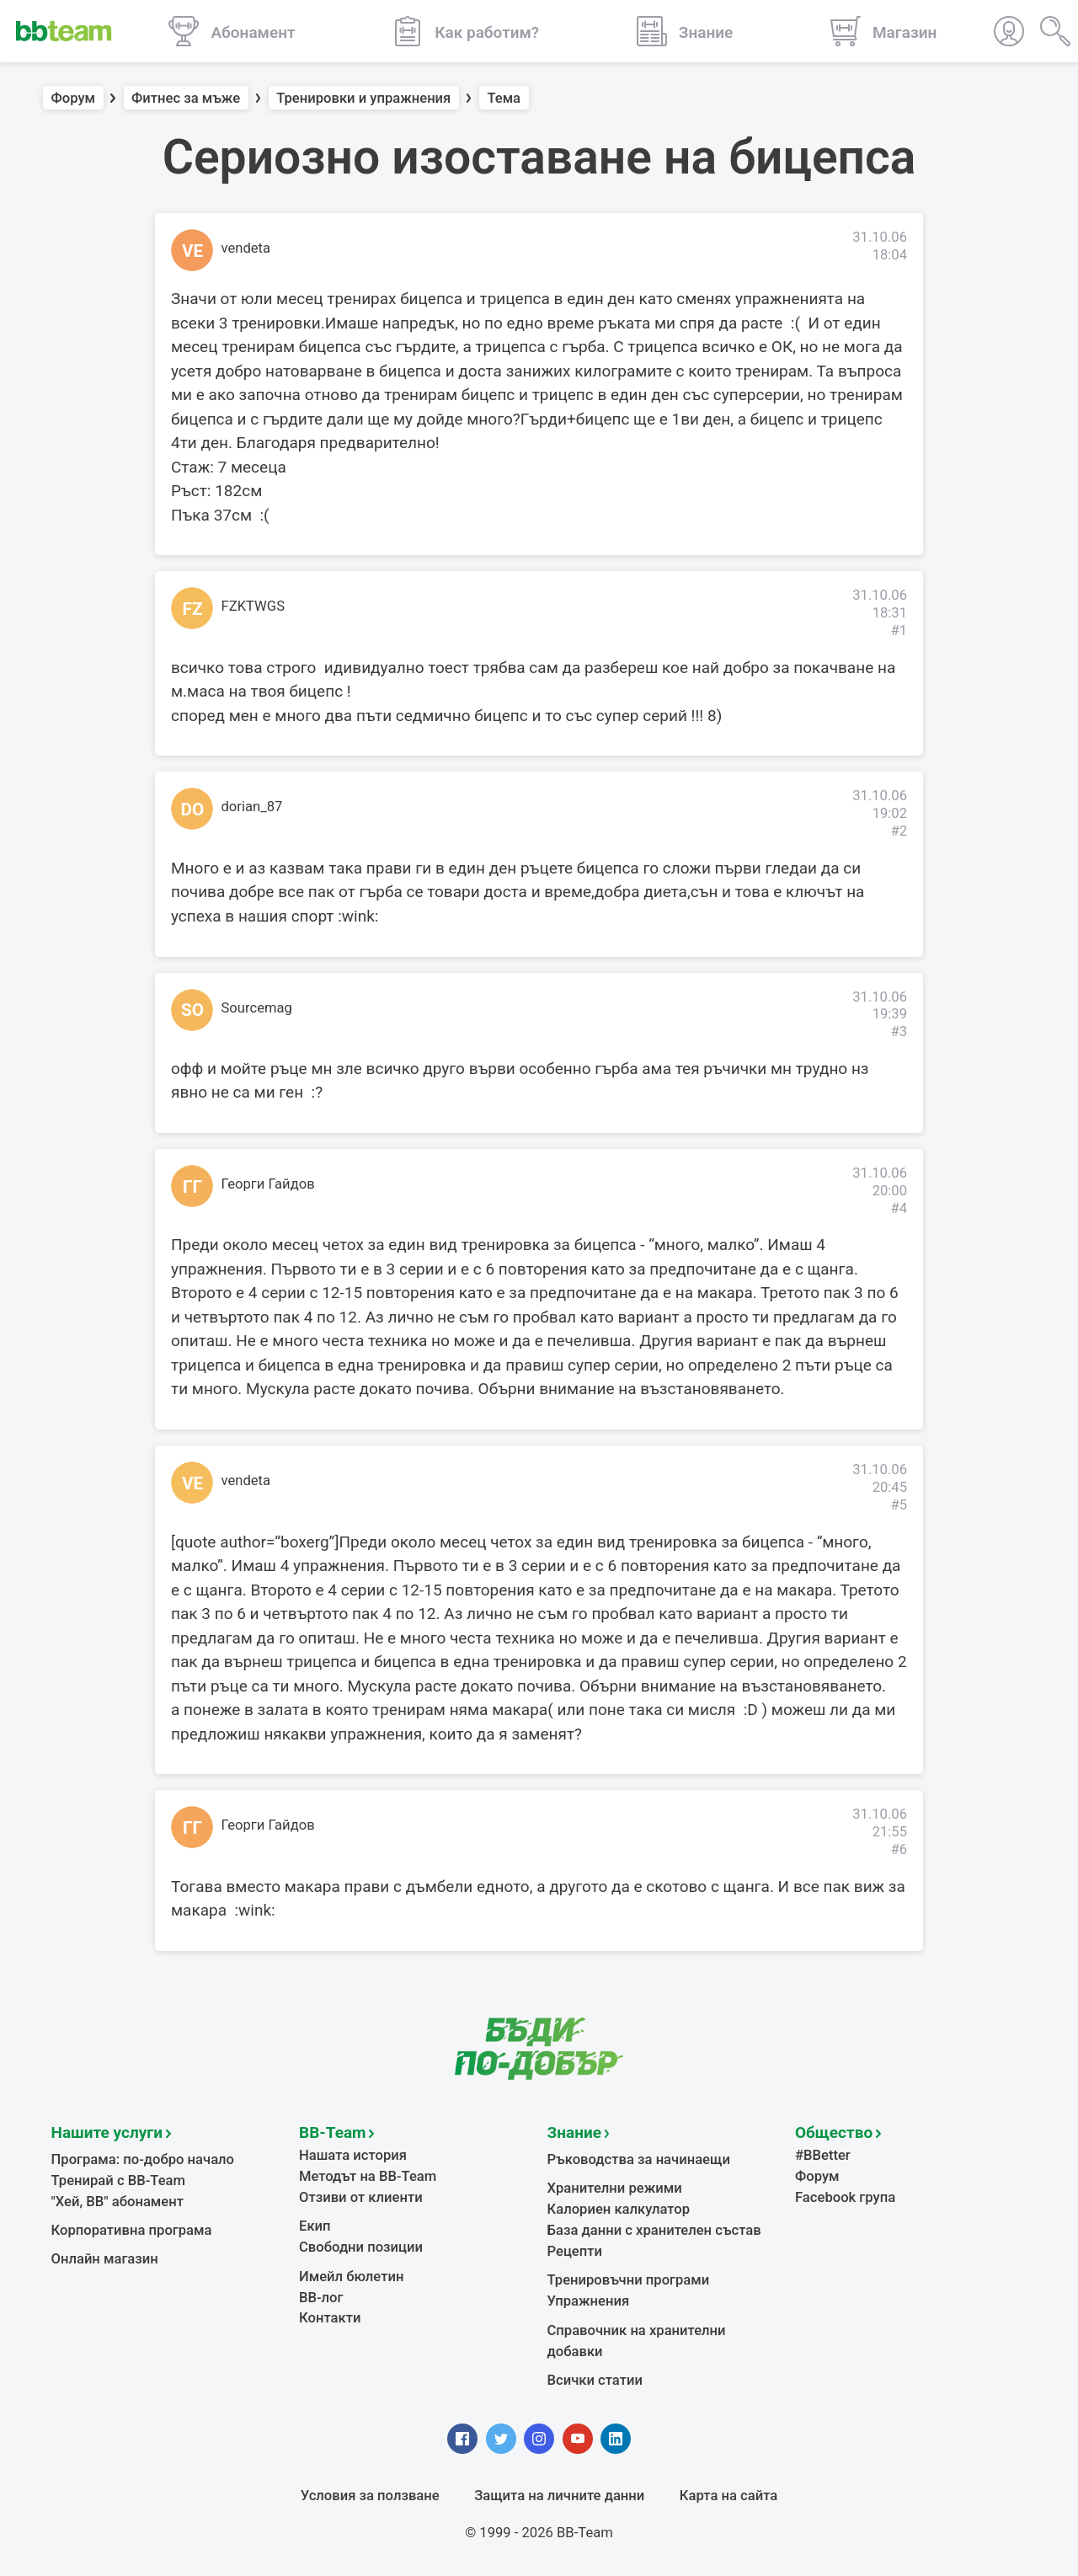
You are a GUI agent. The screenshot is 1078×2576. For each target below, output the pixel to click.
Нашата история (353, 2155)
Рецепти (575, 2251)
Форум (73, 98)
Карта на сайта (728, 2496)
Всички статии (595, 2380)
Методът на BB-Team (367, 2176)
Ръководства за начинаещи (638, 2159)
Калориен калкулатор (619, 2209)
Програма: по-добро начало (143, 2159)
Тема (503, 98)
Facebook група (845, 2197)
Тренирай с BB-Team (118, 2180)
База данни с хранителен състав (654, 2230)
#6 (898, 1849)
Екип (315, 2226)
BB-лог (321, 2298)
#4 (898, 1208)
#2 (898, 831)
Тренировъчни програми (628, 2280)
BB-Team (332, 2132)
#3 (898, 1031)
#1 (898, 631)
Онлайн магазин (104, 2259)
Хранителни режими (614, 2188)
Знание (574, 2132)
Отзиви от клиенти (361, 2197)
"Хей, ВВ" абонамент (117, 2202)
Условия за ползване (370, 2496)
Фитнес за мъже (185, 98)
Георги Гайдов (268, 1184)
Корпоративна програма (131, 2230)
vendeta (246, 248)
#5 (898, 1505)
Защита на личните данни (559, 2496)
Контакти (329, 2318)
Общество (834, 2132)
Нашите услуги (107, 2132)
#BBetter (823, 2155)
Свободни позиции (361, 2247)
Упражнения (588, 2301)
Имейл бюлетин (351, 2277)
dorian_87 (252, 807)
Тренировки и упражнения (363, 98)
